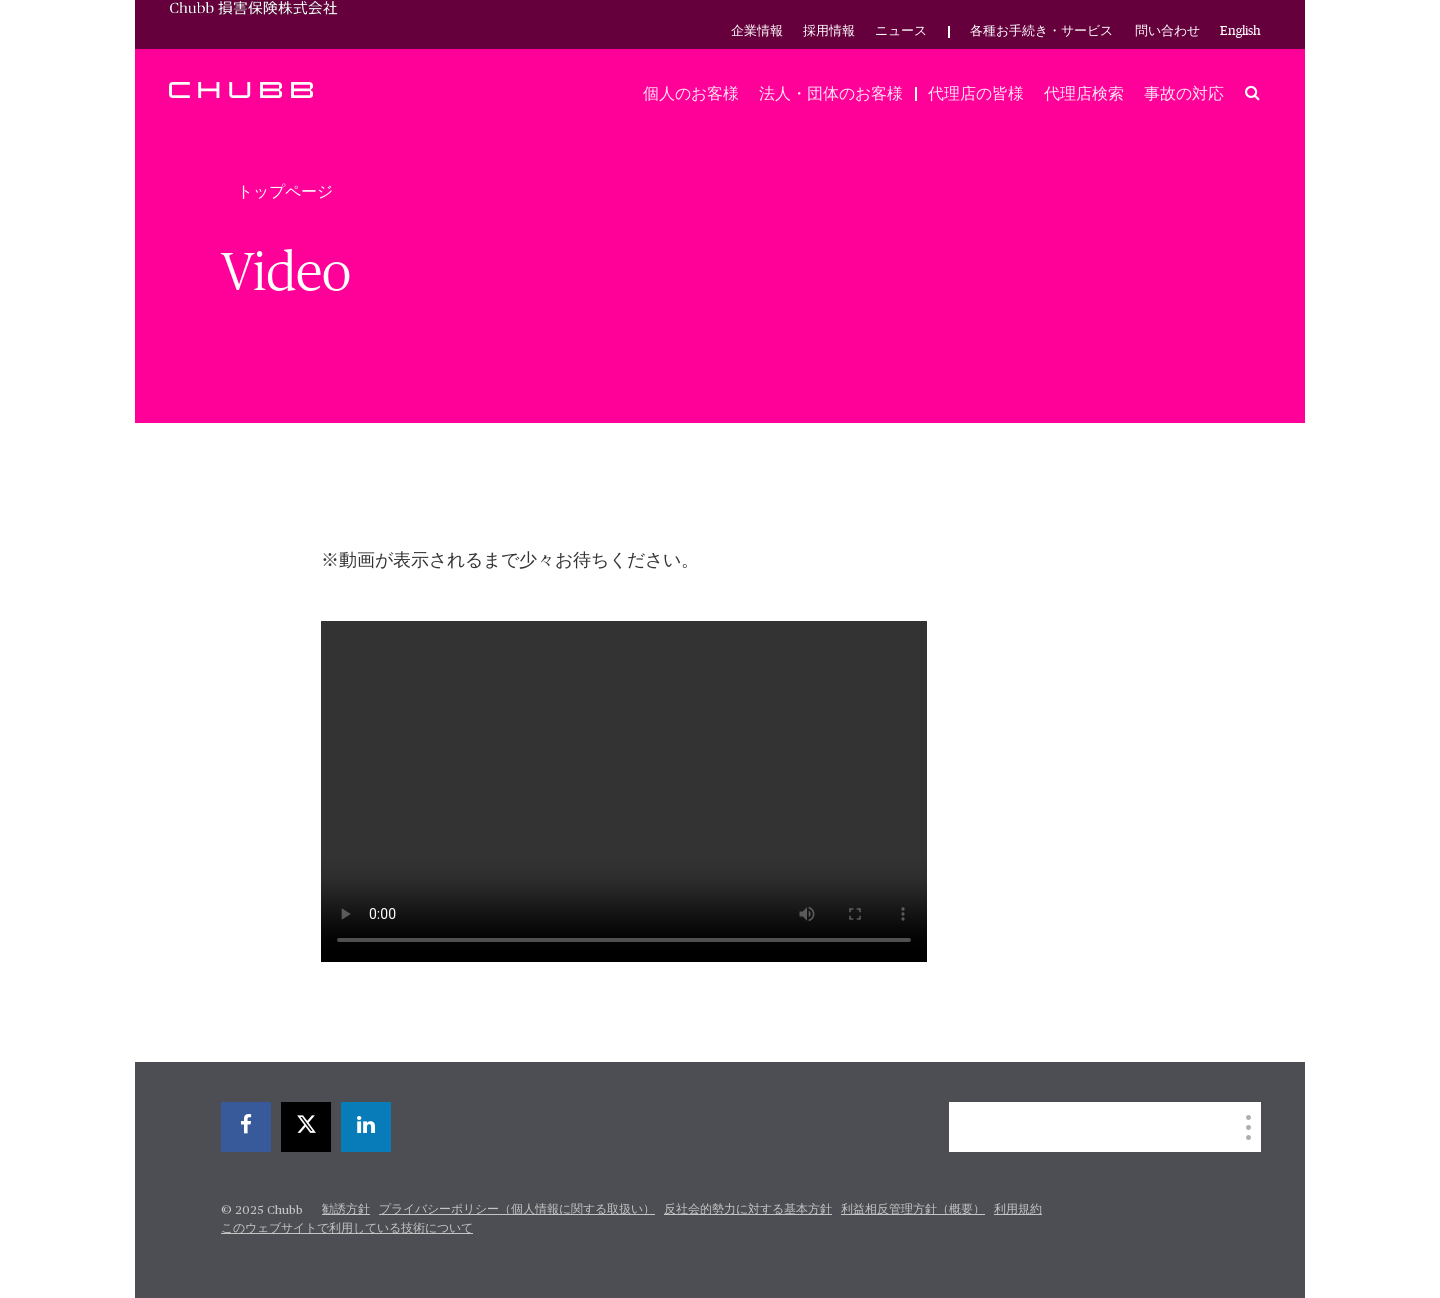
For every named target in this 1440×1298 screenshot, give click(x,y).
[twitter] (306, 1127)
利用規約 (1018, 1210)
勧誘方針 (346, 1210)
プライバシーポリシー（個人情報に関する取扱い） (517, 1210)
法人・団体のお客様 (831, 94)
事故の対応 (1184, 94)
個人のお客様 (691, 94)
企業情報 (757, 31)
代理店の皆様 (976, 94)
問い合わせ (1167, 31)
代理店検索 (1084, 94)
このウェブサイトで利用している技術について (347, 1229)
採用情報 (829, 31)
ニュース (901, 31)
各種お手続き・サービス (1041, 31)
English (1240, 31)
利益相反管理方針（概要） (913, 1210)
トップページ (285, 192)
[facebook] (246, 1127)
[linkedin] (366, 1127)
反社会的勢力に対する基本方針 (748, 1210)
